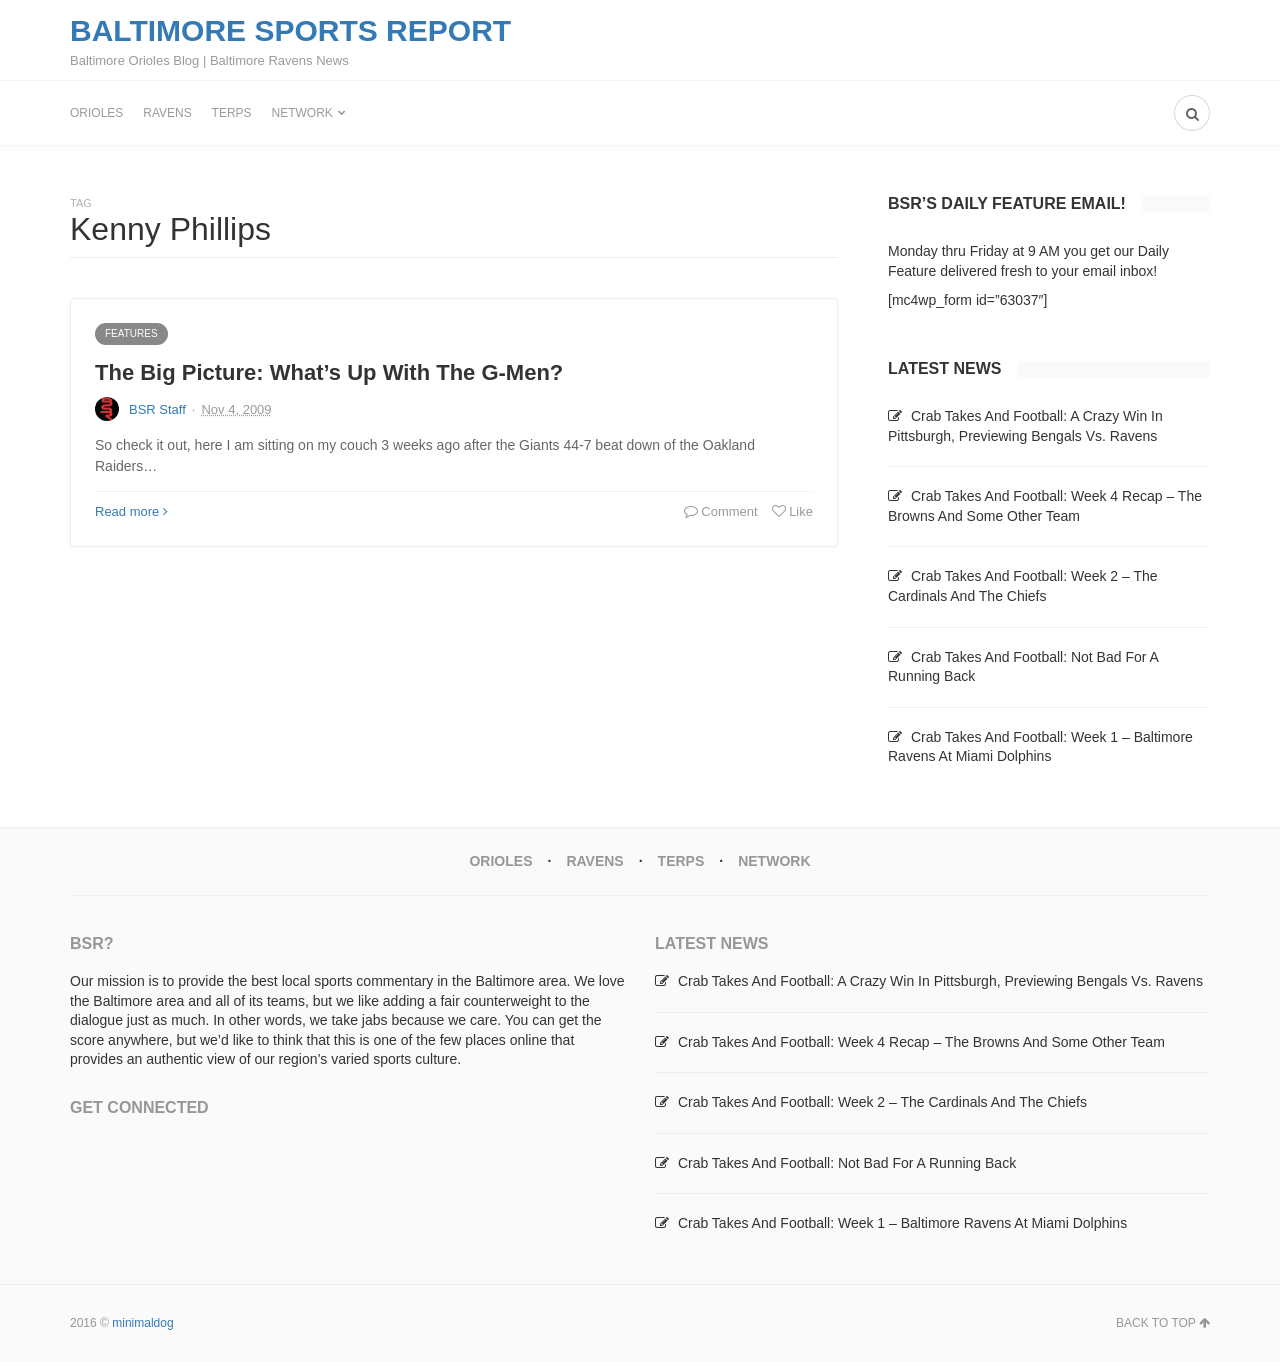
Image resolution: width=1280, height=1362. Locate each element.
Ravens (167, 113)
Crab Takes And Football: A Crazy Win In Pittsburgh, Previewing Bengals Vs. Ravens (940, 981)
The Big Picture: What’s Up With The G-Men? (329, 372)
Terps (232, 113)
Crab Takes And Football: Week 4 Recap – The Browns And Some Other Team (921, 1042)
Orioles (96, 113)
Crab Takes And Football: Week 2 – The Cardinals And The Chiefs (882, 1102)
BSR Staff (157, 409)
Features (131, 333)
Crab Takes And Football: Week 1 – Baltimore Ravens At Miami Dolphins (902, 1223)
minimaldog (142, 1323)
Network (302, 113)
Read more (131, 511)
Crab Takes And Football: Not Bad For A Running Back (847, 1163)
